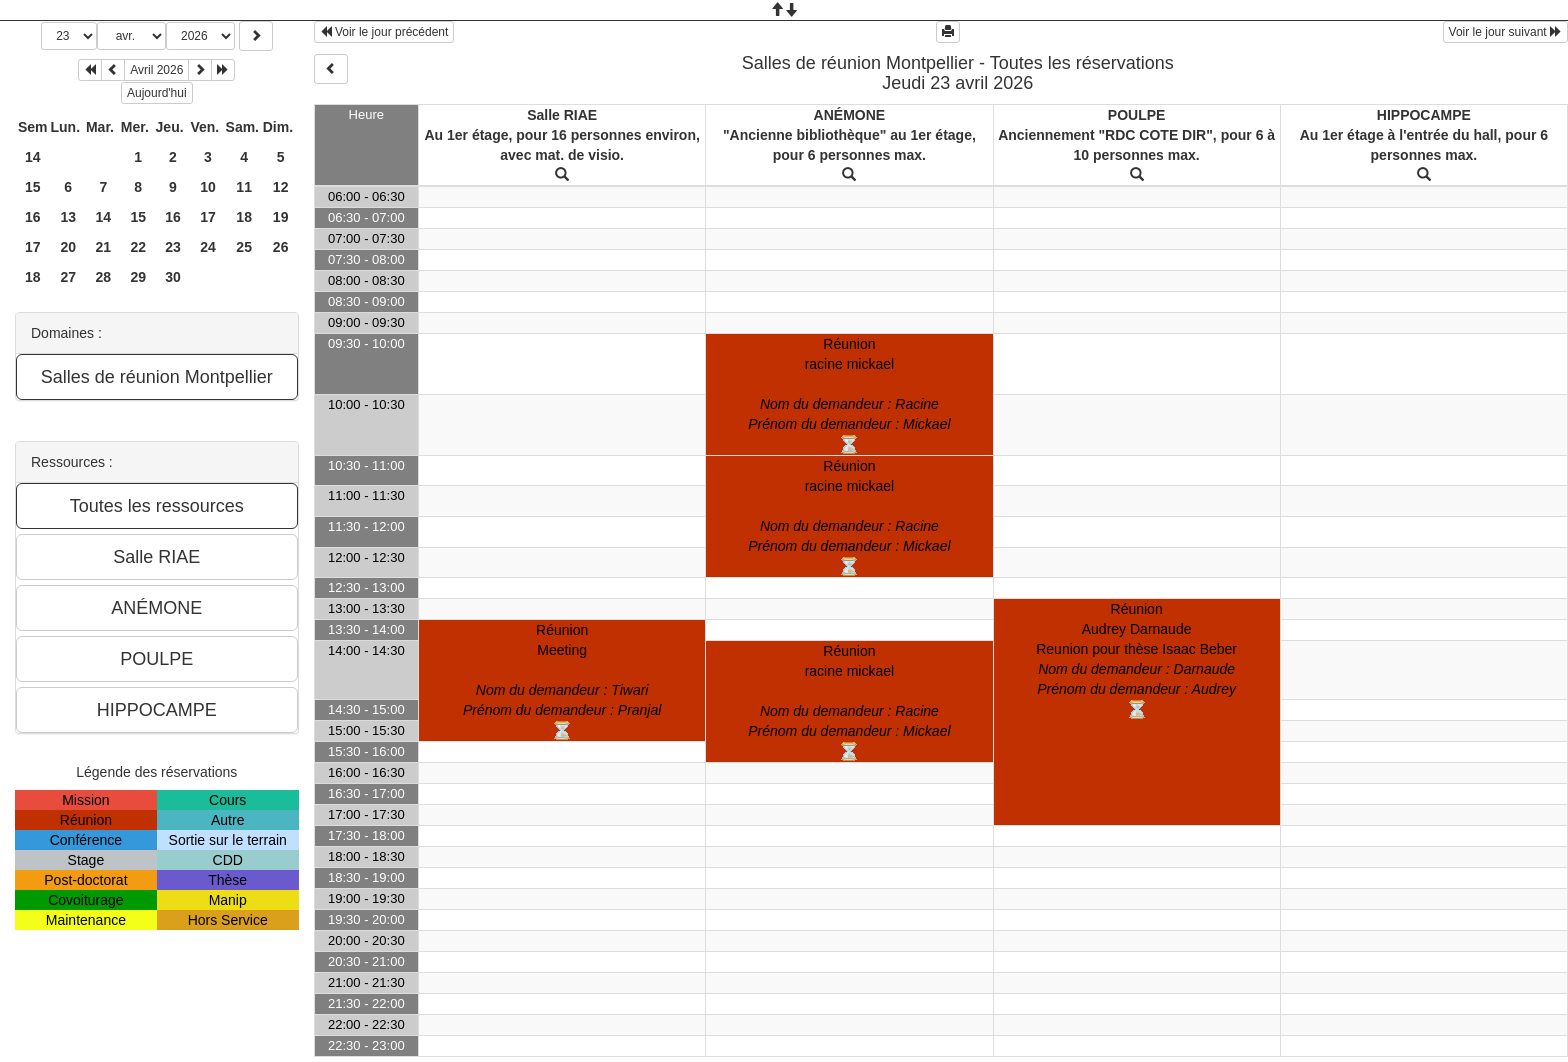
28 (104, 277)
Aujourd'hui (157, 93)
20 (68, 247)
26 (281, 247)
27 (68, 277)
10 (208, 187)
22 (138, 247)
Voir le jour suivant (1505, 32)
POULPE (1137, 115)
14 (33, 157)
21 (104, 247)
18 (244, 217)
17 (208, 217)
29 (138, 277)
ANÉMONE (850, 115)
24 (208, 247)
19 (281, 217)
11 (244, 187)
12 (281, 187)
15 (33, 187)
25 (244, 247)
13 (68, 217)
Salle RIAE (562, 115)
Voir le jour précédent (384, 32)
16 (33, 217)
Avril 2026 (156, 70)
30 (173, 277)
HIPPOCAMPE (1424, 115)
